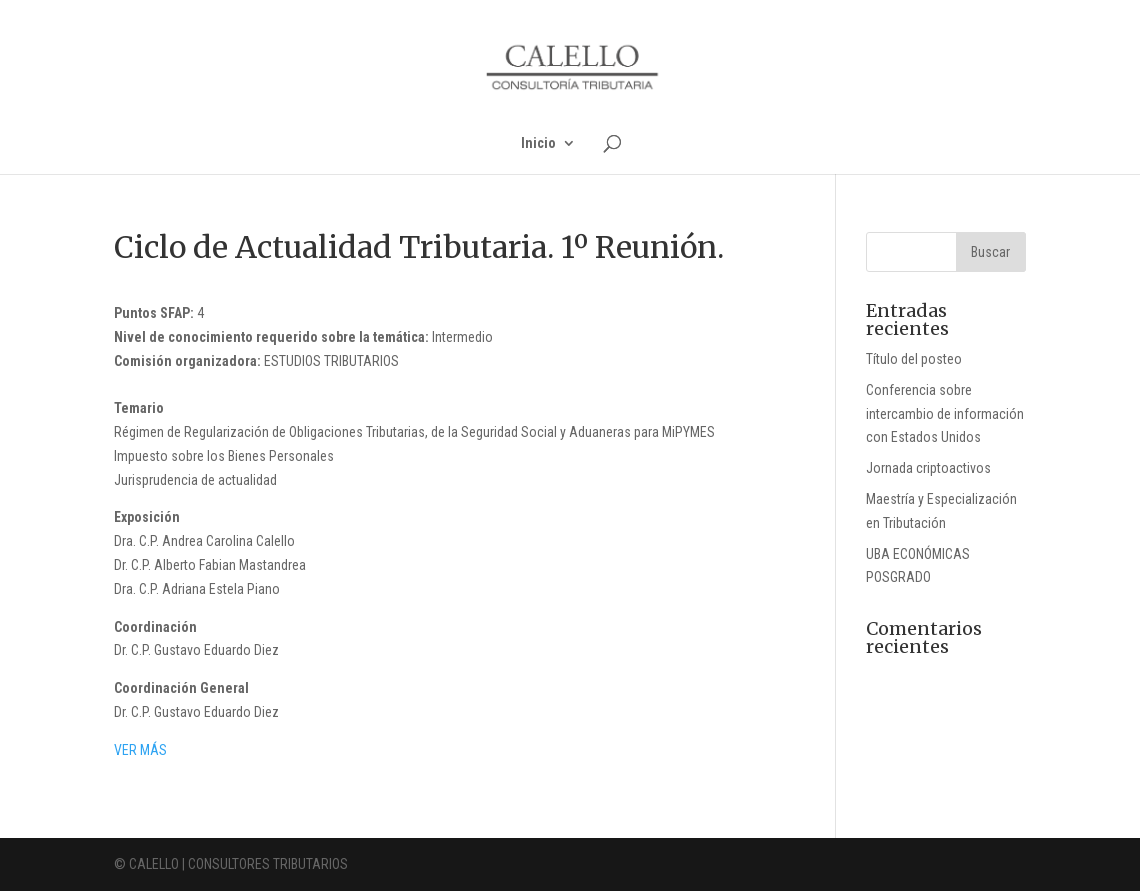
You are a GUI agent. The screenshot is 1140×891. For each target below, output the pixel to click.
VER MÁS (140, 750)
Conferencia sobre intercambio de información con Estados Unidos (945, 414)
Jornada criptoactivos (928, 468)
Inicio (538, 143)
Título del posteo (914, 359)
